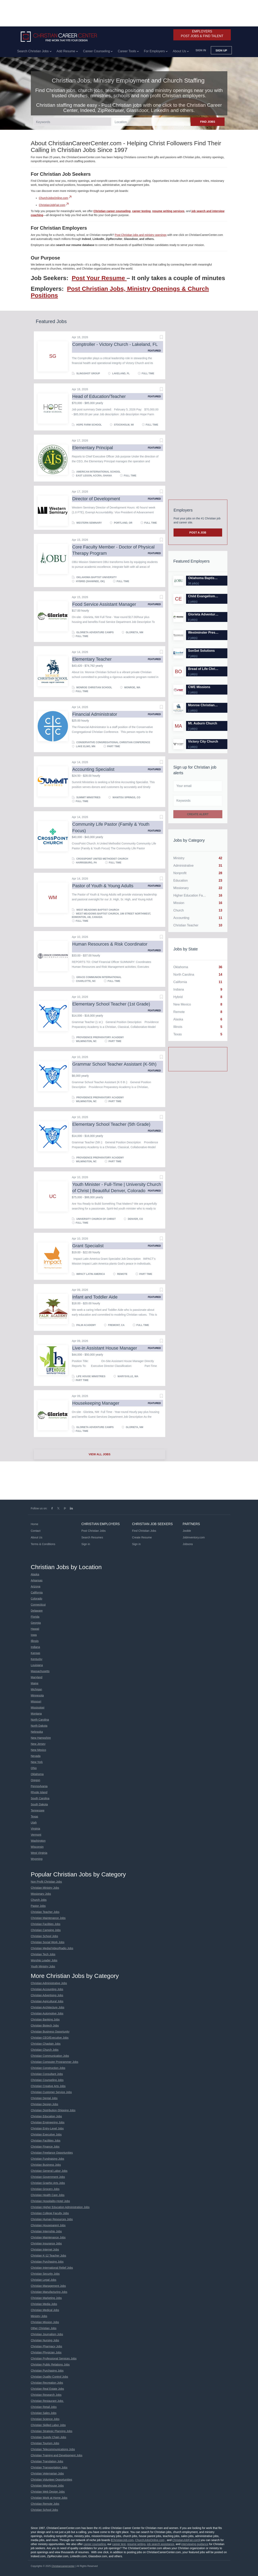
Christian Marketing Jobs (46, 2298)
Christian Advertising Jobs (47, 1995)
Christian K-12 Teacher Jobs (48, 2255)
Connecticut (38, 1604)
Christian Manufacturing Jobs (49, 2291)
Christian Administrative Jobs (49, 1983)
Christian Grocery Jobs (45, 2189)
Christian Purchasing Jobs (47, 2261)
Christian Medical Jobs (45, 2310)
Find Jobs (207, 121)
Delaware (37, 1610)
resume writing (136, 2544)
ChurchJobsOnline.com (55, 198)
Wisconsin (37, 1846)
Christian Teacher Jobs (45, 1912)
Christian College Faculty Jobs (50, 2213)
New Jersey (38, 1743)
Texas (34, 1816)
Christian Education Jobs (46, 2116)
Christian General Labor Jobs (49, 2170)
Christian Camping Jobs (46, 1930)
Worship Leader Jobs (44, 1960)
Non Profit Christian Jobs (46, 1881)
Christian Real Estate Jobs (47, 2388)
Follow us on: (39, 1508)
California (37, 1592)
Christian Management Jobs (48, 2285)
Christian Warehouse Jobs (47, 2485)
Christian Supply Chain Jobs (48, 2437)
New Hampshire (41, 1737)
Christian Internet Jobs (45, 2249)
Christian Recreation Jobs (47, 2382)
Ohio (34, 1768)
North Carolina (40, 1719)
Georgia (36, 1622)
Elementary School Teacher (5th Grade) (111, 1124)
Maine (34, 1683)
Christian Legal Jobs (43, 2279)
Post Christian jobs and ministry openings (140, 234)
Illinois (35, 1641)
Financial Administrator (94, 714)
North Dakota (39, 1725)
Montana (36, 1713)
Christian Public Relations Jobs (50, 2364)
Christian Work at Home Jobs (49, 2497)
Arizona (35, 1586)
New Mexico (38, 1750)
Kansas (35, 1653)
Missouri (36, 1701)
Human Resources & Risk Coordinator (110, 944)
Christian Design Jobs (44, 2104)
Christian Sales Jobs (44, 2413)
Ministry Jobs (39, 2316)
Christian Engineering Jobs (47, 2122)
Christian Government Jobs (48, 2176)
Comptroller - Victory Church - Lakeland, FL (115, 344)
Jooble (187, 1530)
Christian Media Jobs (44, 2304)
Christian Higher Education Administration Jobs (60, 2207)
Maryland (37, 1677)
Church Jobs (39, 1899)
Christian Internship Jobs (46, 2231)
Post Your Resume (99, 278)
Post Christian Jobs (93, 1530)
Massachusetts (40, 1671)
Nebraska (37, 1731)
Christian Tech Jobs (43, 1954)
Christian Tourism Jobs (45, 2443)
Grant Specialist (88, 1245)
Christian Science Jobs (45, 2419)
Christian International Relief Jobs (52, 2267)
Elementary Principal (92, 447)
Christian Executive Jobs (46, 2134)
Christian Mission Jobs (45, 2322)
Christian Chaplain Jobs (46, 2043)
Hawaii (35, 1628)
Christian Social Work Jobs (47, 1942)
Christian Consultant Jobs (47, 2074)
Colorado (36, 1598)
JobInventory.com (194, 1537)
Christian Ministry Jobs (45, 1887)
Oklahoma (37, 1774)
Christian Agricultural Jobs (47, 2001)
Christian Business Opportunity (50, 2031)
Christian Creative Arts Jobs (48, 2086)
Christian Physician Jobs (46, 2352)
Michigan (36, 1689)
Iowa (34, 1634)
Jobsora (188, 1544)
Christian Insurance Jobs (46, 2243)
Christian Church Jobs (45, 2049)
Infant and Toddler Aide (95, 1297)
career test (119, 2544)
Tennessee (38, 1810)
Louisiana (37, 1665)
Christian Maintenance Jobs (48, 1918)
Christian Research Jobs (46, 2394)
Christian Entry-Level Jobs (47, 2128)
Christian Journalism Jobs (47, 2334)
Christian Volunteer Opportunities (51, 2479)
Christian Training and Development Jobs (56, 2455)
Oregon (35, 1780)
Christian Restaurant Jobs (47, 2400)
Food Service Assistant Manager (104, 604)
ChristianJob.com (123, 2540)
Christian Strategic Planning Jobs (51, 2431)
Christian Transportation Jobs (49, 2467)
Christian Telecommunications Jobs (53, 2449)
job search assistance (160, 2544)
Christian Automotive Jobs (47, 2013)
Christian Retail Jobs (44, 2407)
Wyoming (37, 1858)
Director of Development (96, 498)
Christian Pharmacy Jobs (46, 2346)
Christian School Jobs (44, 1936)
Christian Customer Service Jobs (51, 2092)
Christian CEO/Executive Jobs (50, 2037)
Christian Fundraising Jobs (47, 2158)
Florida (35, 1616)
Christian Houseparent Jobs (48, 2225)
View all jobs (99, 1454)
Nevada (36, 1756)
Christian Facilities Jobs (45, 1924)
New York (37, 1762)
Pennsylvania (39, 1786)
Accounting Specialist (93, 769)
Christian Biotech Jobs (45, 2025)
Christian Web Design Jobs (48, 2491)
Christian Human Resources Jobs (52, 2219)
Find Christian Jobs (144, 1530)
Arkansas (37, 1580)
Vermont (36, 1834)
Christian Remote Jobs (45, 2503)
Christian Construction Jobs (48, 2068)
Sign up (221, 50)
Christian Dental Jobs (44, 2098)
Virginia (35, 1828)
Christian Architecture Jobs (47, 2007)
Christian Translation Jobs (47, 2461)
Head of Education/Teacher (99, 396)
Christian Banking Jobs (45, 2019)
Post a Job (197, 532)
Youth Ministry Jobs (43, 1966)
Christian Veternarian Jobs (47, 2473)
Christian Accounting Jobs (47, 1989)
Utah (34, 1822)
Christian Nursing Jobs (45, 2340)
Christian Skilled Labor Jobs (48, 2425)
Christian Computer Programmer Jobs (54, 2061)
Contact (36, 1530)
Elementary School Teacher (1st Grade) (111, 1004)
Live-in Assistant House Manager (104, 1348)
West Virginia (39, 1852)
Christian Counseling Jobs (47, 2080)
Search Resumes (92, 1537)
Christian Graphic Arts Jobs (48, 2183)
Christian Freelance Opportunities (52, 2152)
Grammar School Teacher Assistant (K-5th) (114, 1064)
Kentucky (37, 1659)
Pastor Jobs (38, 1905)
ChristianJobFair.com (54, 205)
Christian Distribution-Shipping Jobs (53, 2110)
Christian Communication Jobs (50, 2055)
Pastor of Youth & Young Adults (102, 885)
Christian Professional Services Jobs (54, 2358)
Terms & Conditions (43, 1544)
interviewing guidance (194, 2544)
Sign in (201, 50)
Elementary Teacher (92, 659)
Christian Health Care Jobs (47, 2195)
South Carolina (40, 1798)
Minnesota (37, 1695)
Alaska (35, 1574)
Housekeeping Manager (96, 1403)
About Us (37, 1537)
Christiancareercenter (63, 2566)
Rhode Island (39, 1792)
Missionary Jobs (41, 1893)
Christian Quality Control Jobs (49, 2376)
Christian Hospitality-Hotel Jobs (50, 2201)
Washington (38, 1840)
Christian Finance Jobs (45, 2146)
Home (34, 1524)
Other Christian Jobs (44, 2328)
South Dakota (39, 1804)
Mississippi (38, 1707)
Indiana (35, 1647)
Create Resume (142, 1537)
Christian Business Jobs (46, 2164)
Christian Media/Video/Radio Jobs (52, 1948)
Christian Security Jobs (45, 2273)
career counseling (94, 2544)
